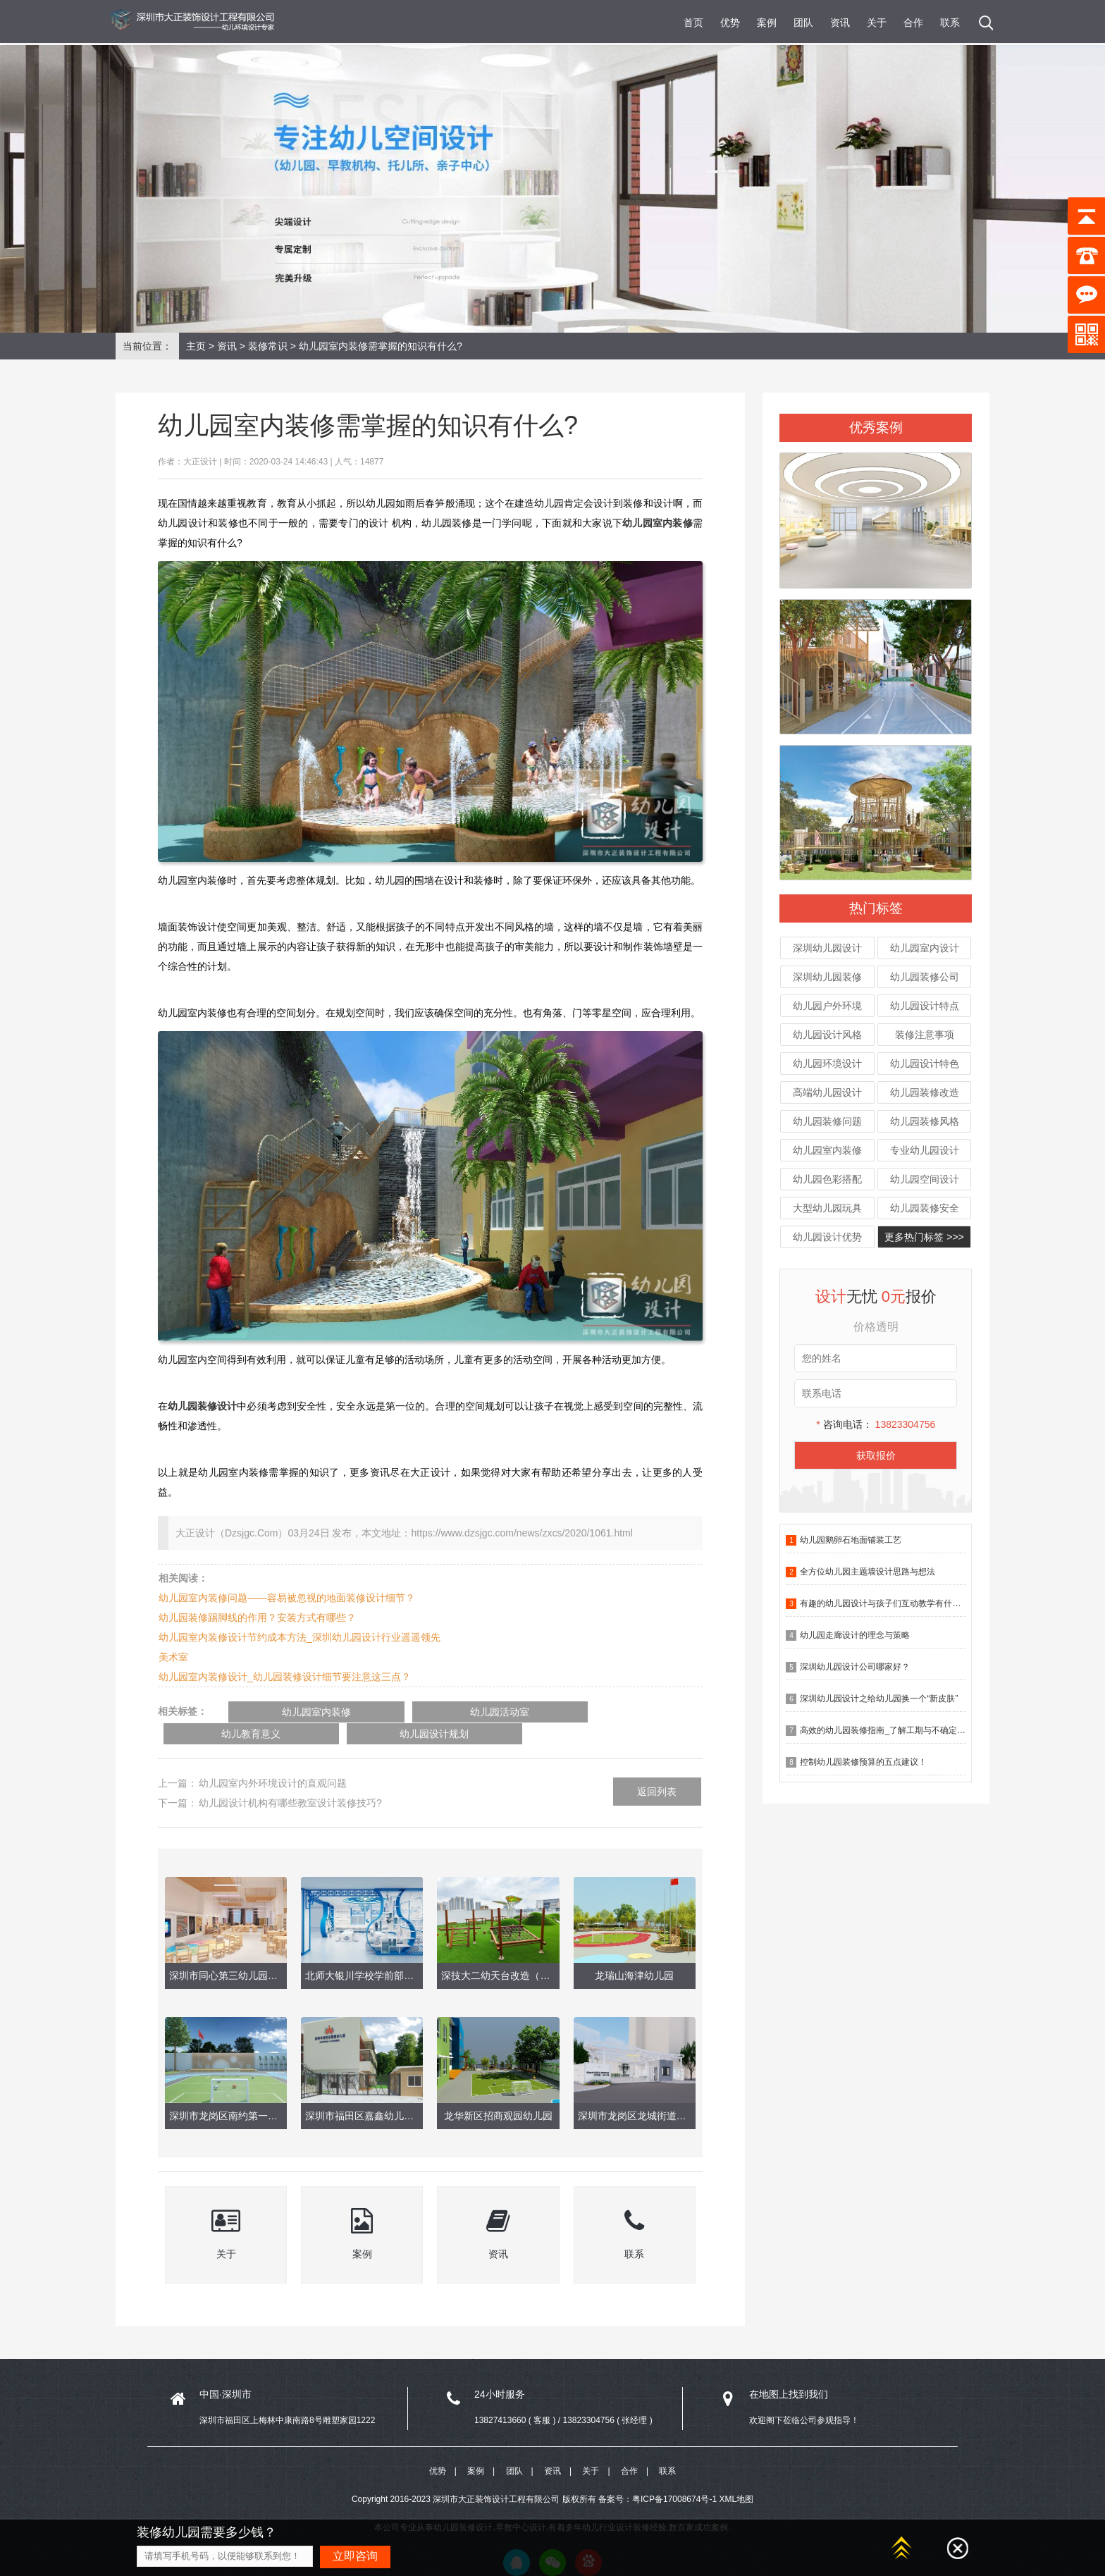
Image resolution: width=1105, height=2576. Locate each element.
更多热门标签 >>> (923, 1237)
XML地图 (736, 2481)
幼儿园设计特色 (924, 1063)
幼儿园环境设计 (827, 1063)
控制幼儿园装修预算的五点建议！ (863, 1762)
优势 (730, 22)
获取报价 (876, 1455)
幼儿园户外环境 (827, 1005)
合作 (913, 22)
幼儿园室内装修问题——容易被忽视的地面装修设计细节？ (287, 1597)
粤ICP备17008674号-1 (674, 2481)
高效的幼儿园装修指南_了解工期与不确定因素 (887, 1730)
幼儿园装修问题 (827, 1121)
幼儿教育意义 (525, 1712)
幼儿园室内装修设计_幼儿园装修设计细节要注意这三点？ (285, 1676)
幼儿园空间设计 (924, 1179)
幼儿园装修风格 (924, 1121)
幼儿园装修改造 (924, 1092)
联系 (950, 22)
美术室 (173, 1657)
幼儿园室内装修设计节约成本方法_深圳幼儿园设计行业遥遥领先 (299, 1637)
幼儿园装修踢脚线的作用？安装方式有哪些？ (257, 1617)
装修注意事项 (924, 1034)
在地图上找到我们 (788, 2371)
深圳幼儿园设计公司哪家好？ (855, 1667)
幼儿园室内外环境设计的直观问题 (273, 1761)
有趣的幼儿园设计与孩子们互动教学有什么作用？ (893, 1603)
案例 (767, 22)
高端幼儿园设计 (827, 1092)
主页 (196, 346)
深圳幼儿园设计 (827, 948)
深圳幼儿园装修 (827, 976)
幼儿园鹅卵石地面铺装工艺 (850, 1540)
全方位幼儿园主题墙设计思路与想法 (867, 1572)
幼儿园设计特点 (924, 1005)
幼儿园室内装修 (827, 1150)
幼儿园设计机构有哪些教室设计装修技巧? (290, 1781)
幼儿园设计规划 (645, 1712)
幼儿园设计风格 (827, 1034)
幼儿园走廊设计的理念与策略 (855, 1635)
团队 (803, 22)
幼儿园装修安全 (924, 1208)
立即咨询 (355, 2556)
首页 (693, 22)
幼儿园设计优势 (827, 1237)
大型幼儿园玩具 (827, 1208)
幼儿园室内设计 (924, 948)
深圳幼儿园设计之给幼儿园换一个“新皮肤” (879, 1698)
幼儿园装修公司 (924, 976)
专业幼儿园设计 (924, 1150)
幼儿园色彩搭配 (827, 1179)
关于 (877, 22)
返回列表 (657, 1769)
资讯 (840, 22)
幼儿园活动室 (406, 1712)
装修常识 (268, 346)
